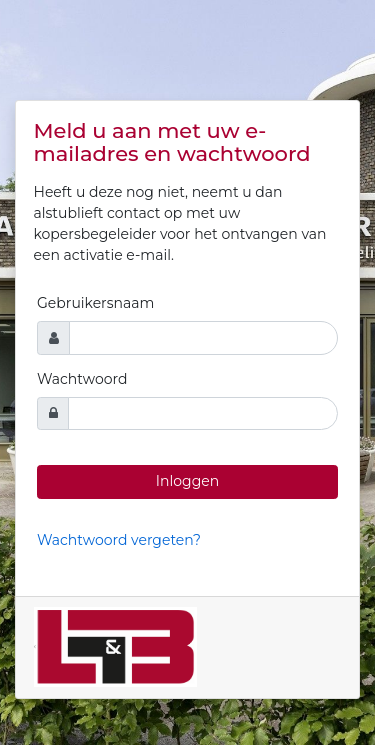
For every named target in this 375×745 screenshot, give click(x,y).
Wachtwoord (82, 379)
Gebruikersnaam (95, 303)
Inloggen (187, 481)
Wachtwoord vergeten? (119, 540)
